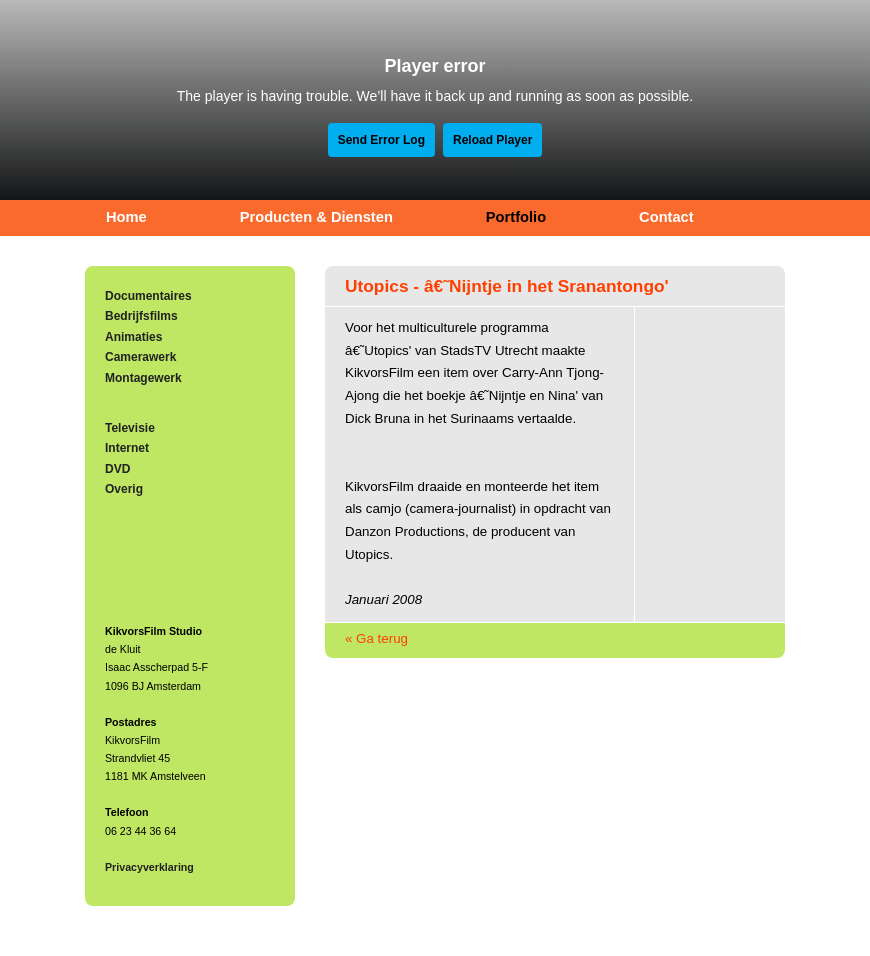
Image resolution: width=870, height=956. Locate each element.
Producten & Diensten (316, 217)
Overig (124, 489)
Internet (127, 448)
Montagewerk (143, 378)
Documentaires (148, 296)
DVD (117, 469)
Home (126, 217)
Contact (666, 217)
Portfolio (516, 217)
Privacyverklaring (149, 867)
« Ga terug (376, 638)
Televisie (130, 428)
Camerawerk (140, 357)
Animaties (133, 337)
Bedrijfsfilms (141, 316)
